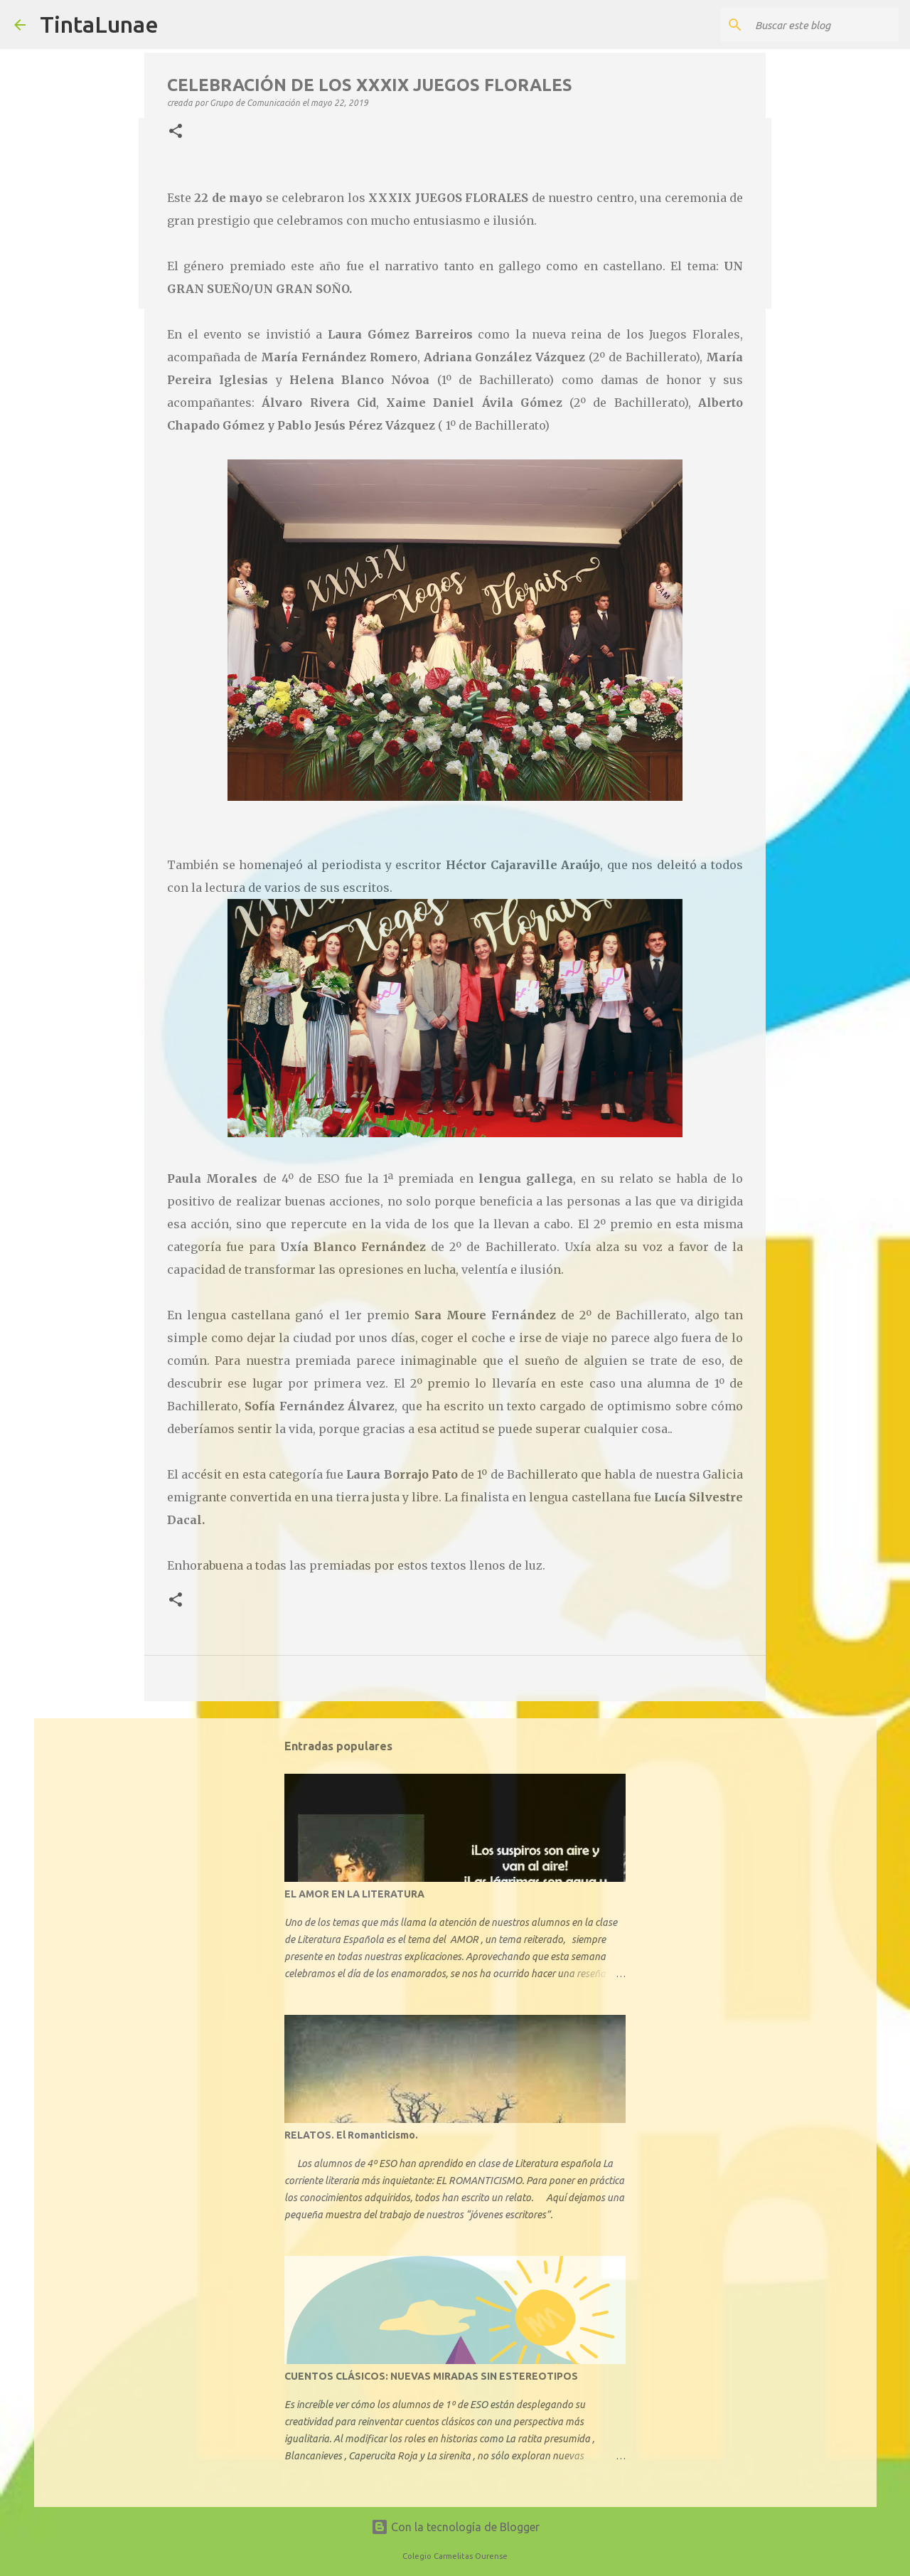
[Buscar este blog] (824, 25)
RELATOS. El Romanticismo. (351, 2135)
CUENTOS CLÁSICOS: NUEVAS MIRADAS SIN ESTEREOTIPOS (431, 2376)
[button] (175, 131)
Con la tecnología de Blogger (455, 2527)
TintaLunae (99, 24)
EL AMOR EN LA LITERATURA (354, 1894)
